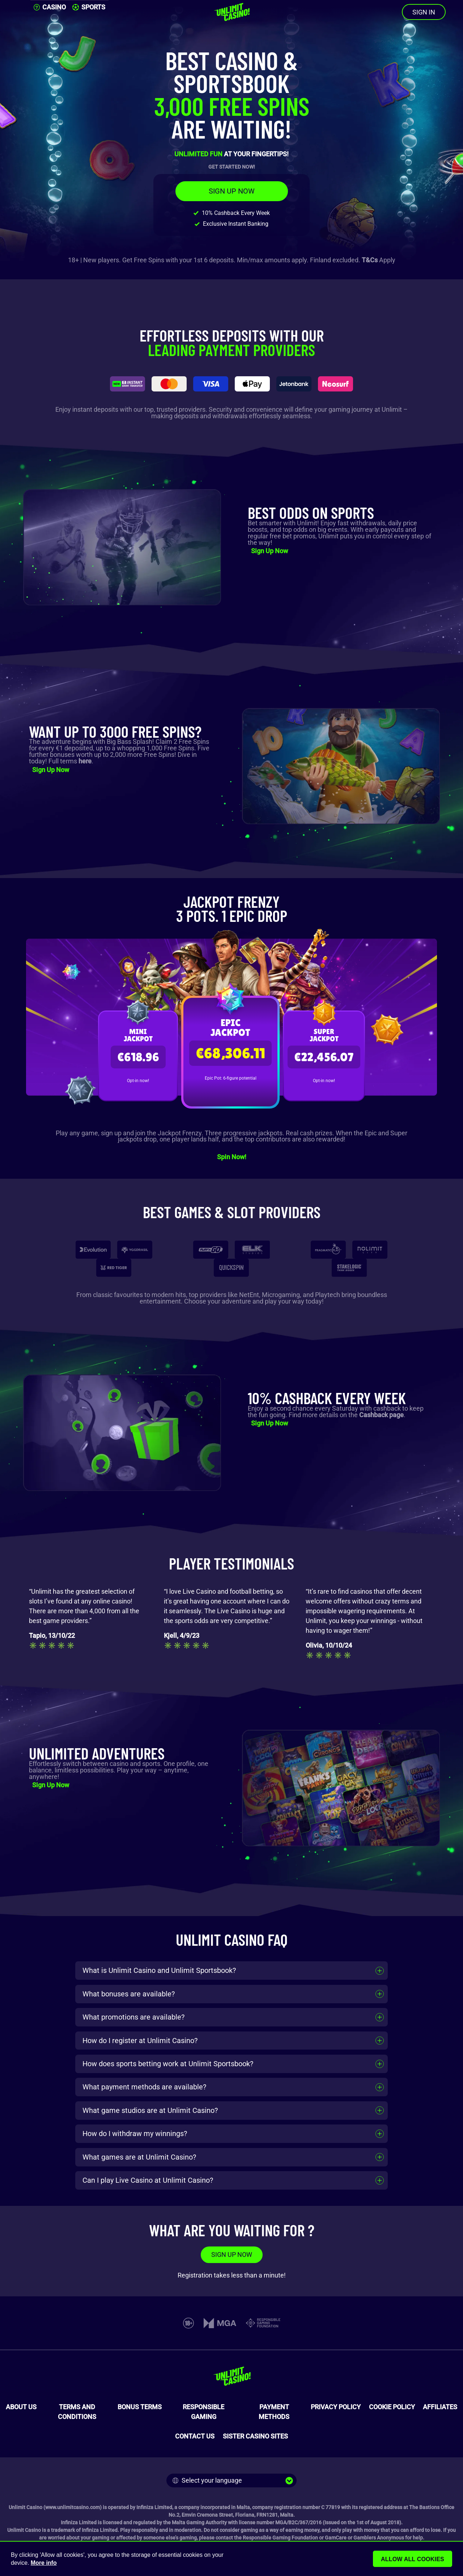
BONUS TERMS (140, 2407)
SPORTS (88, 7)
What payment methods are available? (144, 2087)
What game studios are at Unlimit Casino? (150, 2110)
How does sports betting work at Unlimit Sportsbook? (167, 2063)
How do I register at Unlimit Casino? (139, 2040)
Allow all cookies (413, 2559)
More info (44, 2563)
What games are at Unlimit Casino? (139, 2157)
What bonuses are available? (128, 1994)
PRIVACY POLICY (336, 2407)
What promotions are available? (133, 2017)
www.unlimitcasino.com (72, 2507)
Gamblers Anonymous (378, 2538)
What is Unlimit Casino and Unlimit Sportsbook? (159, 1970)
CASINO (50, 7)
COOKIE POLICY (392, 2407)
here (85, 761)
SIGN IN (423, 12)
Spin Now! (231, 1157)
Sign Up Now (269, 551)
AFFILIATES (440, 2407)
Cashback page (381, 1415)
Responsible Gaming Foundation (280, 2538)
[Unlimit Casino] (231, 12)
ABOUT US (21, 2407)
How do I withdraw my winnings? (134, 2133)
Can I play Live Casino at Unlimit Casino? (147, 2180)
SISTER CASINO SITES (255, 2436)
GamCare (336, 2538)
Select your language (207, 2480)
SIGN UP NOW (232, 191)
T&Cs (370, 260)
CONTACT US (194, 2436)
